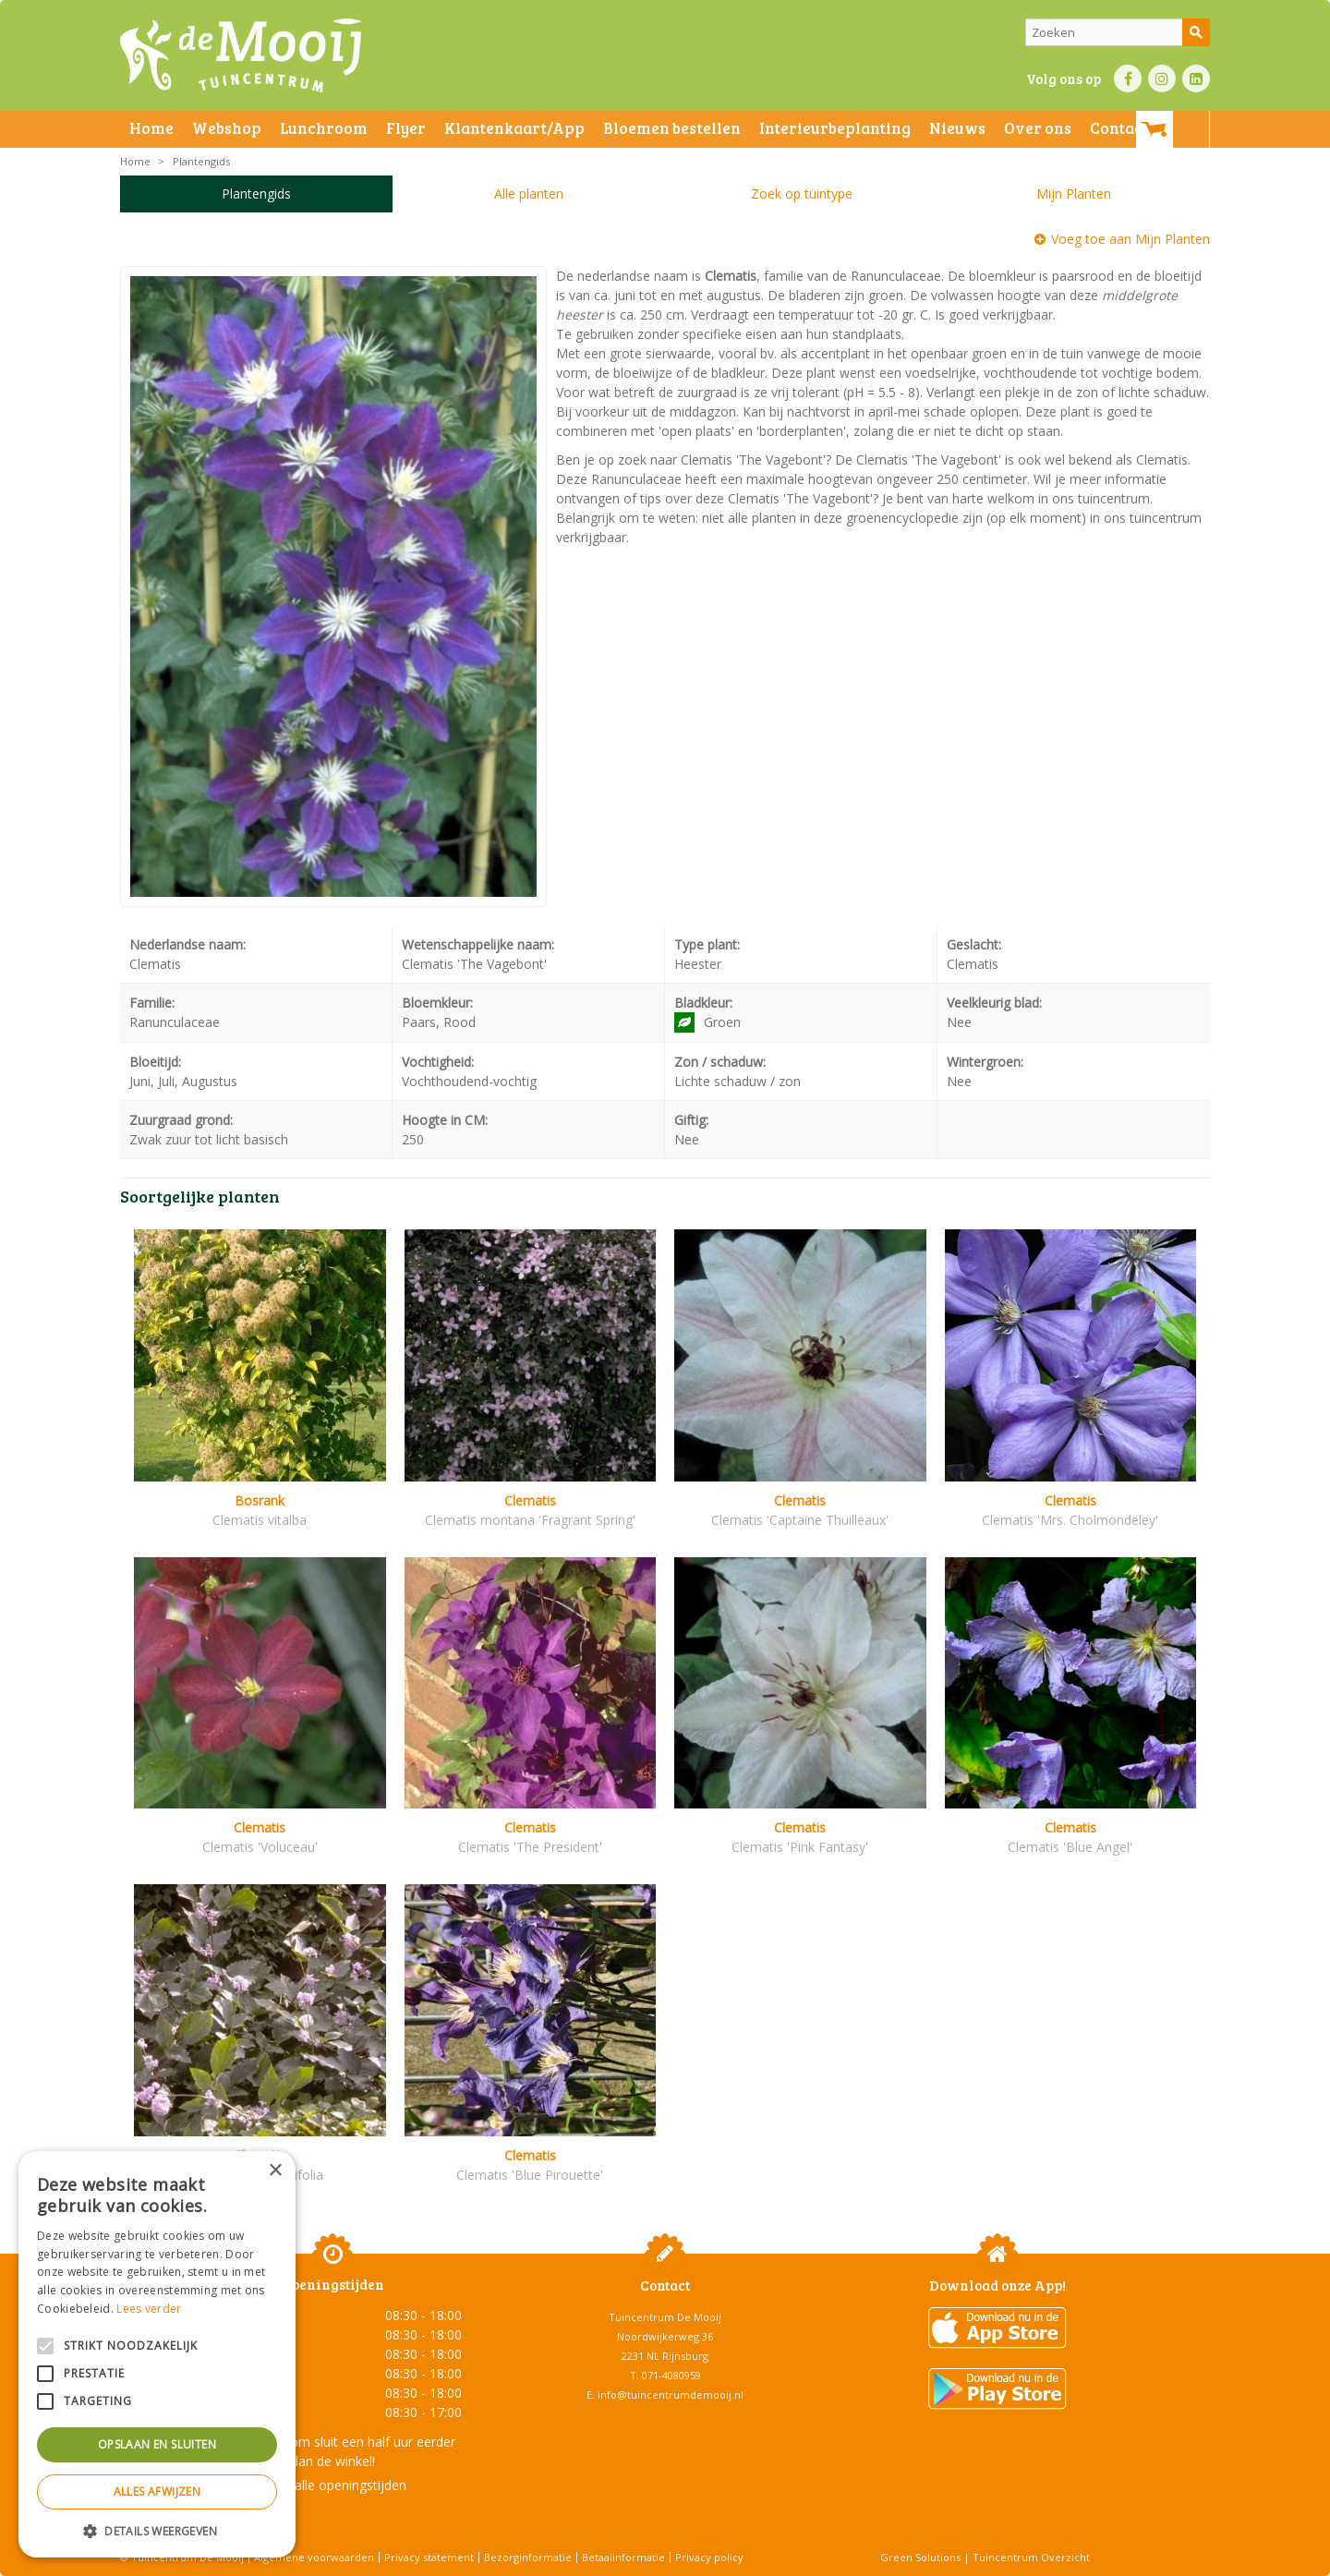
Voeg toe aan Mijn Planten (1130, 239)
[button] (157, 2530)
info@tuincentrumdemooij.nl (671, 2394)
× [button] (275, 2171)
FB (1128, 78)
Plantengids (256, 193)
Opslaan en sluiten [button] (157, 2444)
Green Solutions (920, 2557)
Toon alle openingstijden (332, 2485)
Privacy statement (429, 2557)
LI (1196, 78)
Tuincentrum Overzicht (1031, 2557)
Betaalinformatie (623, 2557)
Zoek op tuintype (801, 193)
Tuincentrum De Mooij (665, 2317)
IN (1162, 78)
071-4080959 (671, 2375)
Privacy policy (709, 2557)
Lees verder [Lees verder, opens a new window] (148, 2308)
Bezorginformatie (528, 2557)
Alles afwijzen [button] (157, 2491)
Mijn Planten (1073, 193)
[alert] (157, 2354)
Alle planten (528, 193)
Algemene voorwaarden (314, 2557)
